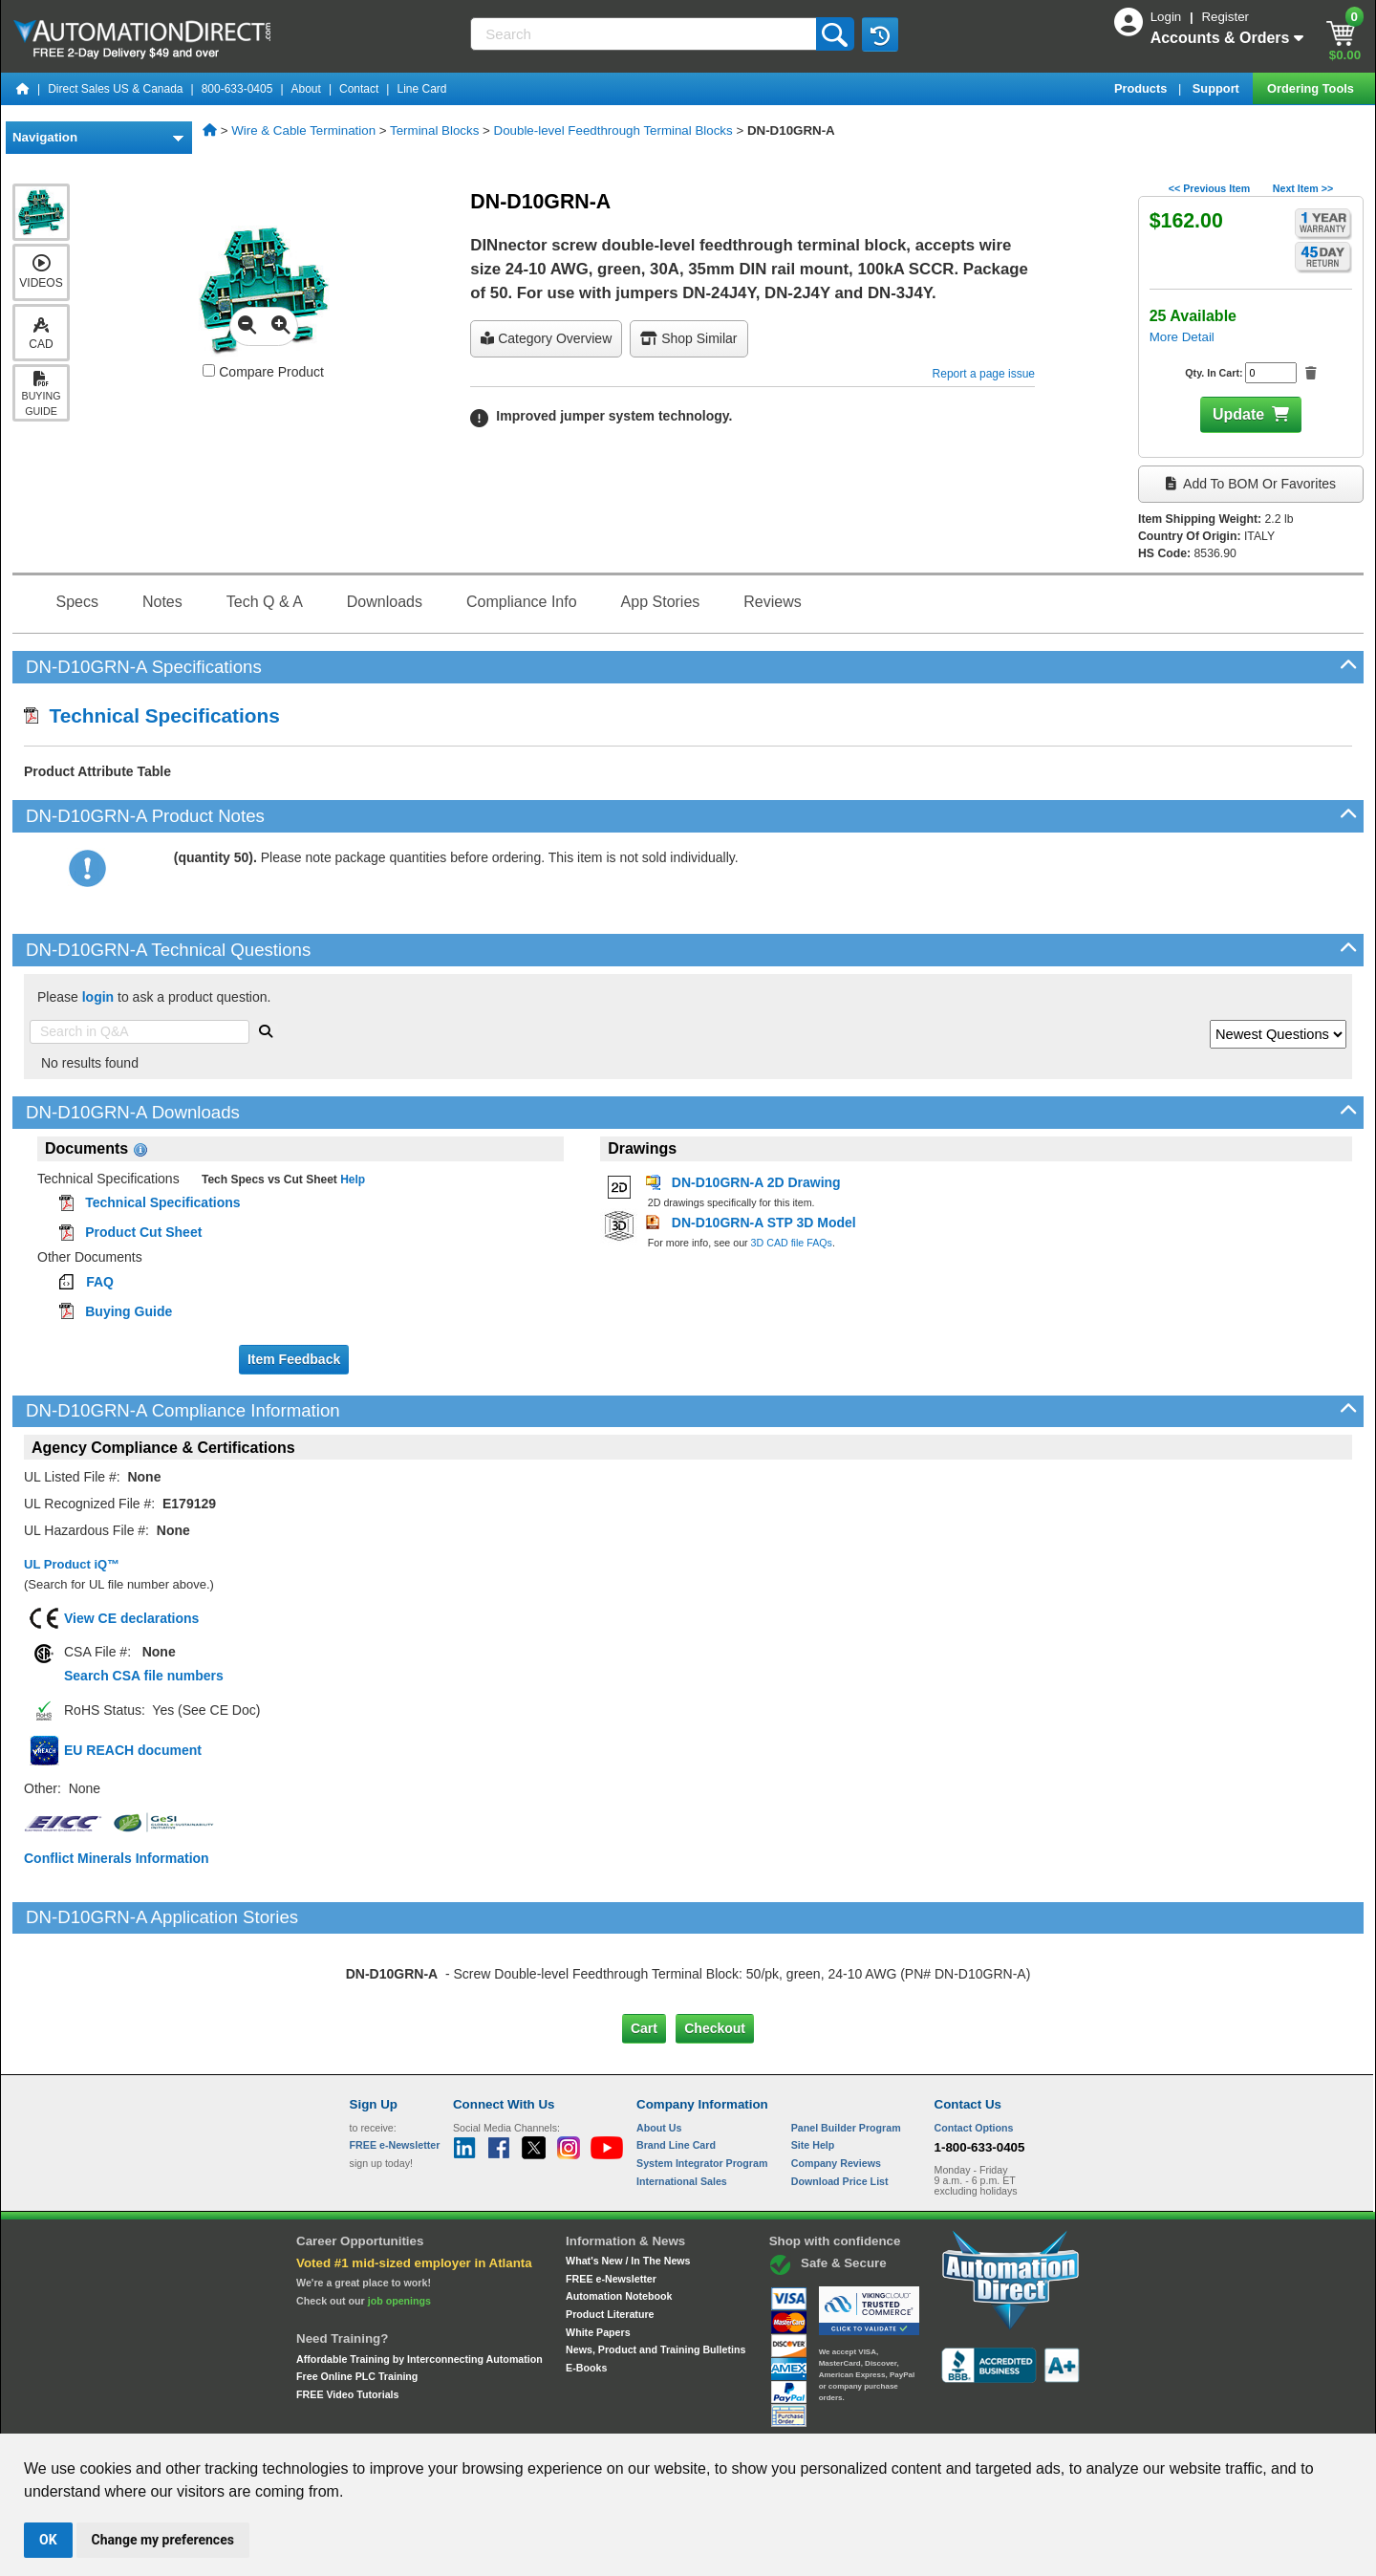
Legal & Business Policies (796, 2416)
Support (1218, 88)
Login (1167, 17)
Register (1225, 17)
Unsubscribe (585, 2416)
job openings (399, 2220)
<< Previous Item (1209, 188)
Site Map (390, 2416)
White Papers (598, 2252)
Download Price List (840, 2100)
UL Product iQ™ (71, 1564)
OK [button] (48, 2539)
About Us (658, 2046)
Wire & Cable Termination (303, 130)
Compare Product (263, 371)
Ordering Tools (1312, 88)
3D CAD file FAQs (791, 1242)
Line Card (421, 89)
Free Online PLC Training (357, 2296)
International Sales (681, 2100)
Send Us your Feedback (483, 2416)
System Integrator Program (701, 2083)
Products (1142, 88)
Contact (358, 89)
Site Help (813, 2064)
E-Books (586, 2287)
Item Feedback (293, 1359)
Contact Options (974, 2046)
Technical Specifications (152, 715)
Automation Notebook (619, 2215)
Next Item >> (1303, 188)
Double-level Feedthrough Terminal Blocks (613, 130)
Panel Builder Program (846, 2046)
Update (1238, 414)
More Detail (1182, 337)
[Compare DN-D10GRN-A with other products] (209, 370)
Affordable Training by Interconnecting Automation (419, 2278)
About (306, 89)
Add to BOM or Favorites (1251, 483)
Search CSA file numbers (144, 1675)
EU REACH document (133, 1750)
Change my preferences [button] (163, 2539)
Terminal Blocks (434, 130)
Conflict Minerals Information (116, 1858)
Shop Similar (688, 338)
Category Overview (546, 338)
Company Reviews (836, 2083)
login (98, 997)
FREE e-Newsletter (611, 2198)
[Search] (644, 34)
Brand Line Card (676, 2064)
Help (351, 1179)
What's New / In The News (628, 2180)
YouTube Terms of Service (934, 2416)
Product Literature (610, 2234)
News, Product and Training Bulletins (655, 2269)
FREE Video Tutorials (347, 2314)
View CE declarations (131, 1618)
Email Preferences (674, 2416)
